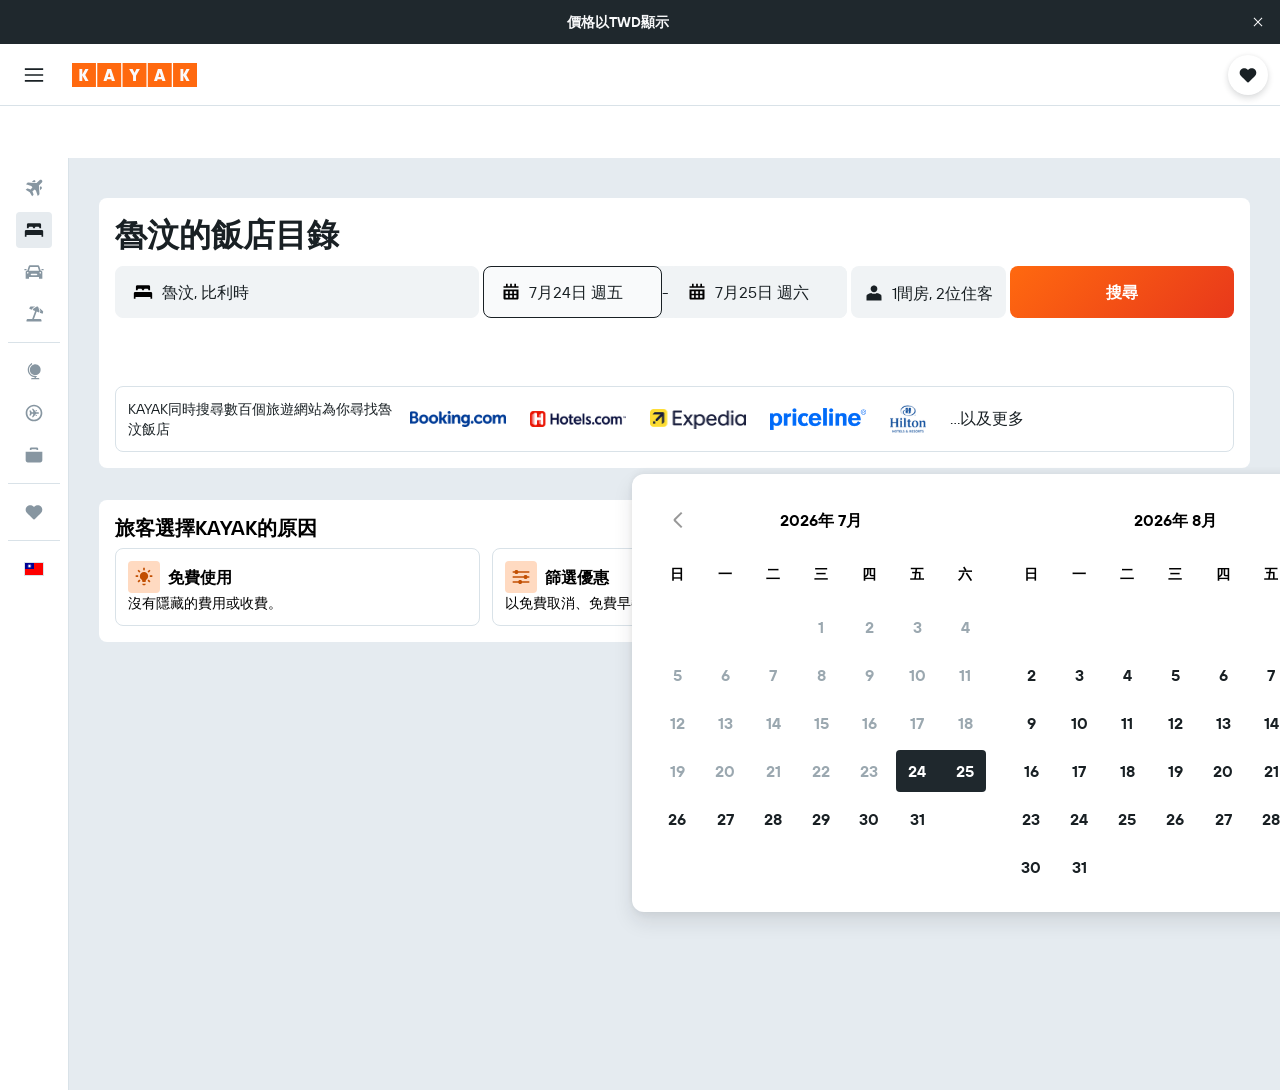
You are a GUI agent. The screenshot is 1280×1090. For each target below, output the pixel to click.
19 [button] (528, 571)
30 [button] (720, 619)
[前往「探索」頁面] (34, 319)
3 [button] (768, 427)
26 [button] (528, 619)
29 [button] (672, 619)
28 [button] (624, 619)
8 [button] (672, 475)
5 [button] (528, 475)
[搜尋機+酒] (34, 262)
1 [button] (672, 427)
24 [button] (768, 571)
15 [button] (672, 523)
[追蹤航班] (34, 361)
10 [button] (768, 475)
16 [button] (720, 523)
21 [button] (624, 571)
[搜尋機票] (34, 136)
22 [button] (672, 571)
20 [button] (576, 571)
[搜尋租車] (34, 220)
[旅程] (34, 460)
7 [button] (624, 475)
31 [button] (768, 619)
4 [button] (816, 427)
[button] (1258, 22)
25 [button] (816, 571)
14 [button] (624, 523)
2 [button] (720, 427)
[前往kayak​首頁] (134, 75)
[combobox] (315, 240)
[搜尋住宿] (34, 178)
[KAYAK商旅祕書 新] (34, 403)
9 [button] (720, 475)
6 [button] (576, 475)
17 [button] (768, 523)
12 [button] (528, 523)
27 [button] (576, 619)
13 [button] (576, 523)
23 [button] (720, 571)
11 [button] (816, 475)
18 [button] (816, 523)
